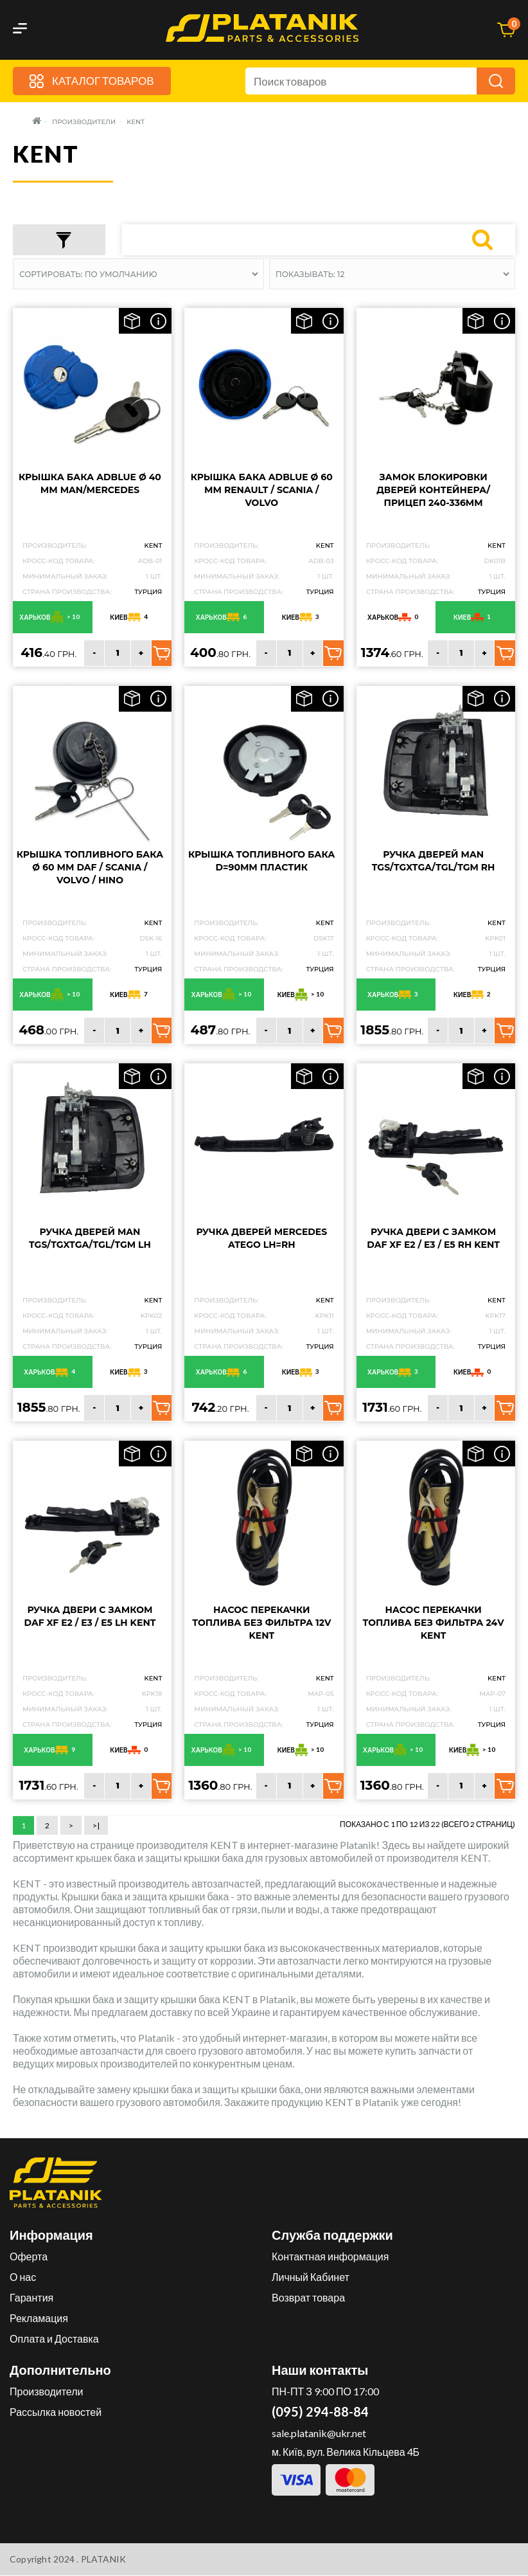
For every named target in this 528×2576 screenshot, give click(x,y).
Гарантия (31, 2298)
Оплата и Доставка (54, 2339)
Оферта (29, 2257)
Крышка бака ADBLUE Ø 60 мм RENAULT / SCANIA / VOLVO (262, 490)
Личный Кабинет (310, 2277)
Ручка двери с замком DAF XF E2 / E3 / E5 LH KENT (90, 1616)
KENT (153, 545)
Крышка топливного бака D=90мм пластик (261, 861)
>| (96, 1825)
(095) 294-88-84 (320, 2412)
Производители (47, 2392)
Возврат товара (308, 2298)
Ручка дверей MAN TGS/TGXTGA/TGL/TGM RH (433, 861)
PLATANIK (104, 2559)
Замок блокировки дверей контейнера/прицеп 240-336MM (433, 490)
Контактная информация (330, 2257)
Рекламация (39, 2318)
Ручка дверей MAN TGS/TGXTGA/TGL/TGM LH (90, 1239)
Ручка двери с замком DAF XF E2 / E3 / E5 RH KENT (433, 1239)
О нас (23, 2277)
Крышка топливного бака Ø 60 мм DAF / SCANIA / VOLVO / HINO (90, 868)
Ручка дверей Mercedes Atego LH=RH (261, 1239)
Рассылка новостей (55, 2412)
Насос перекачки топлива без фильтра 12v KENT (261, 1622)
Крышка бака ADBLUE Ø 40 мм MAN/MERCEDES (90, 483)
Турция (148, 592)
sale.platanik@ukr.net (319, 2433)
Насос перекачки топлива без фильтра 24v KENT (433, 1622)
